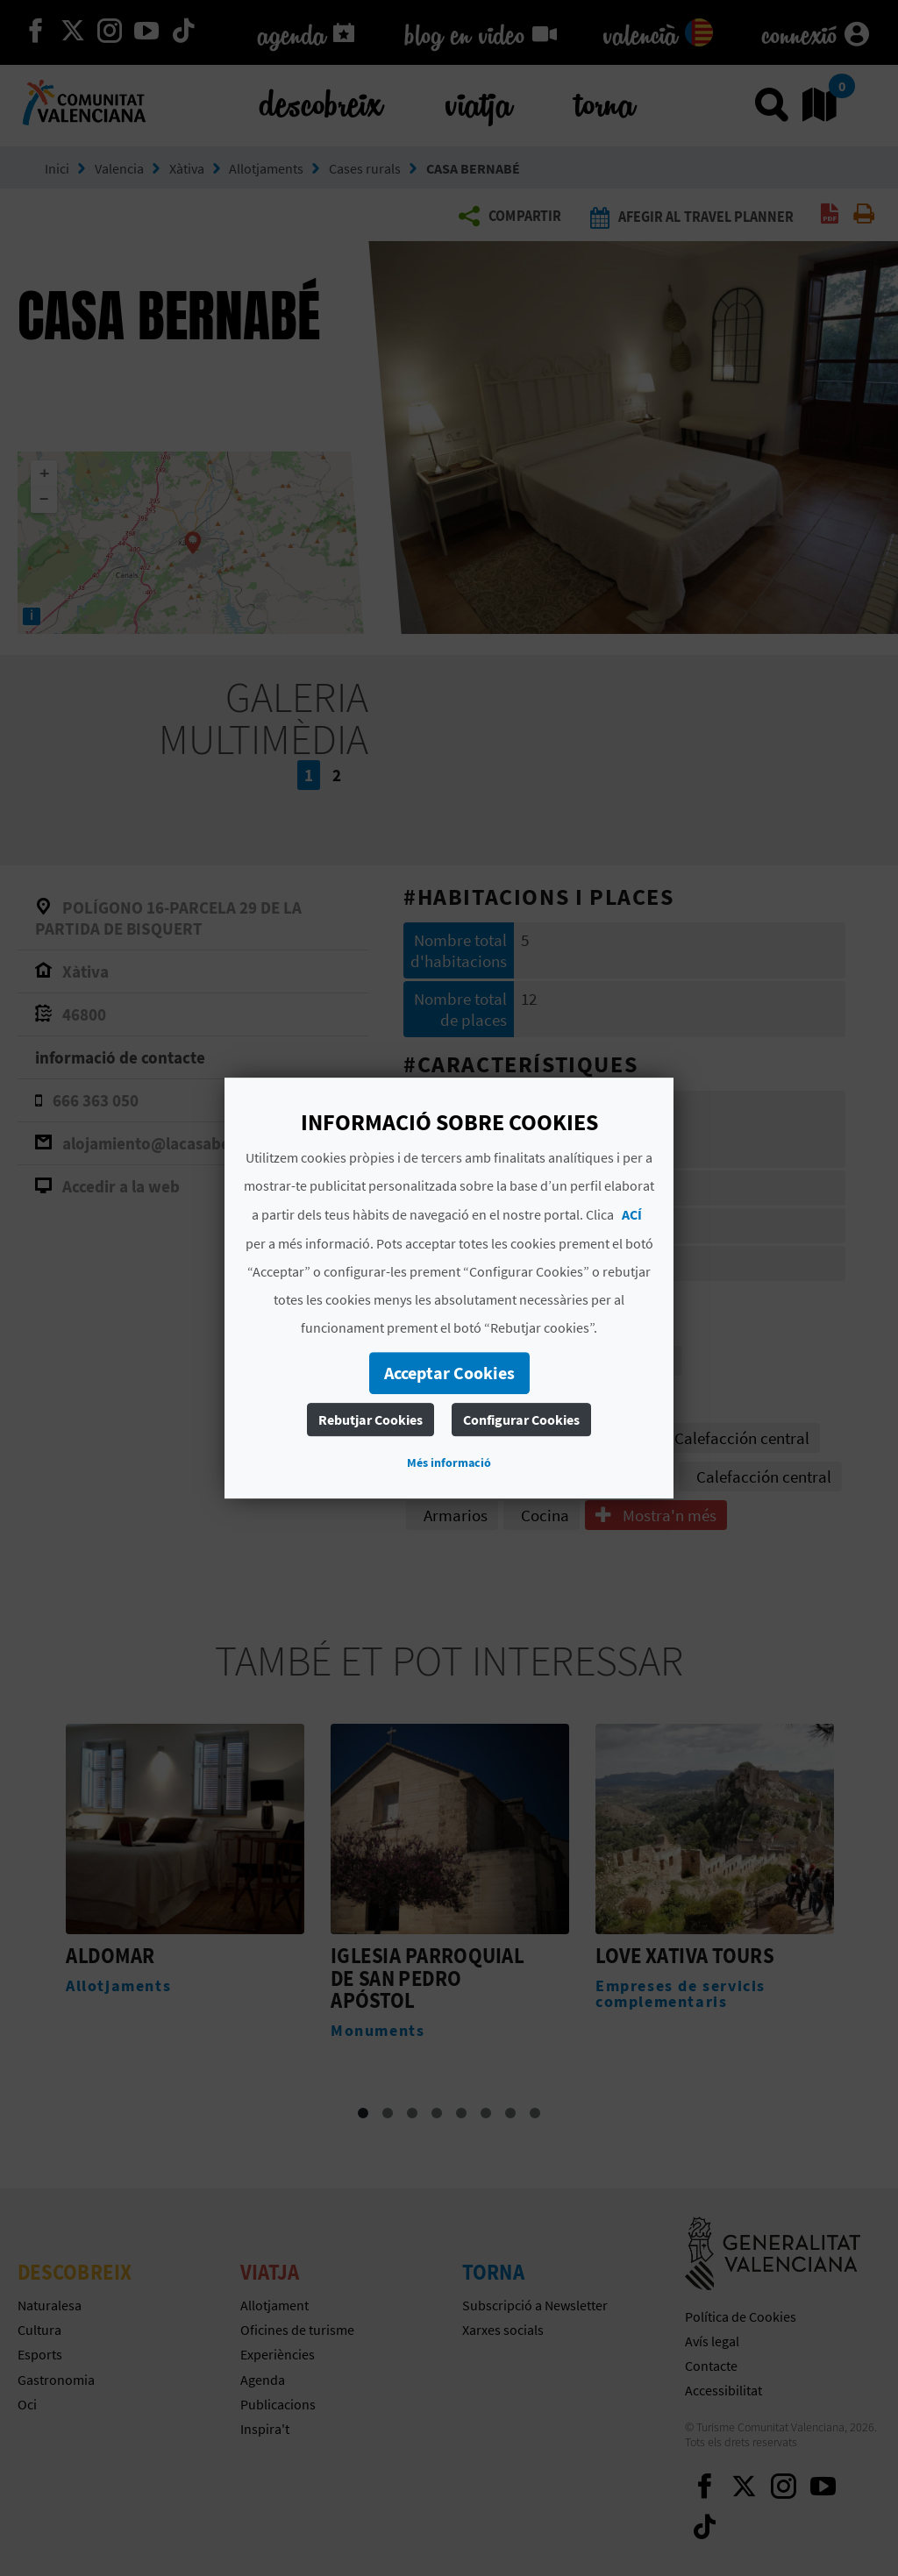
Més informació (449, 1462)
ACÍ (632, 1214)
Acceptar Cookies (449, 1373)
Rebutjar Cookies (370, 1419)
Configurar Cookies (521, 1419)
